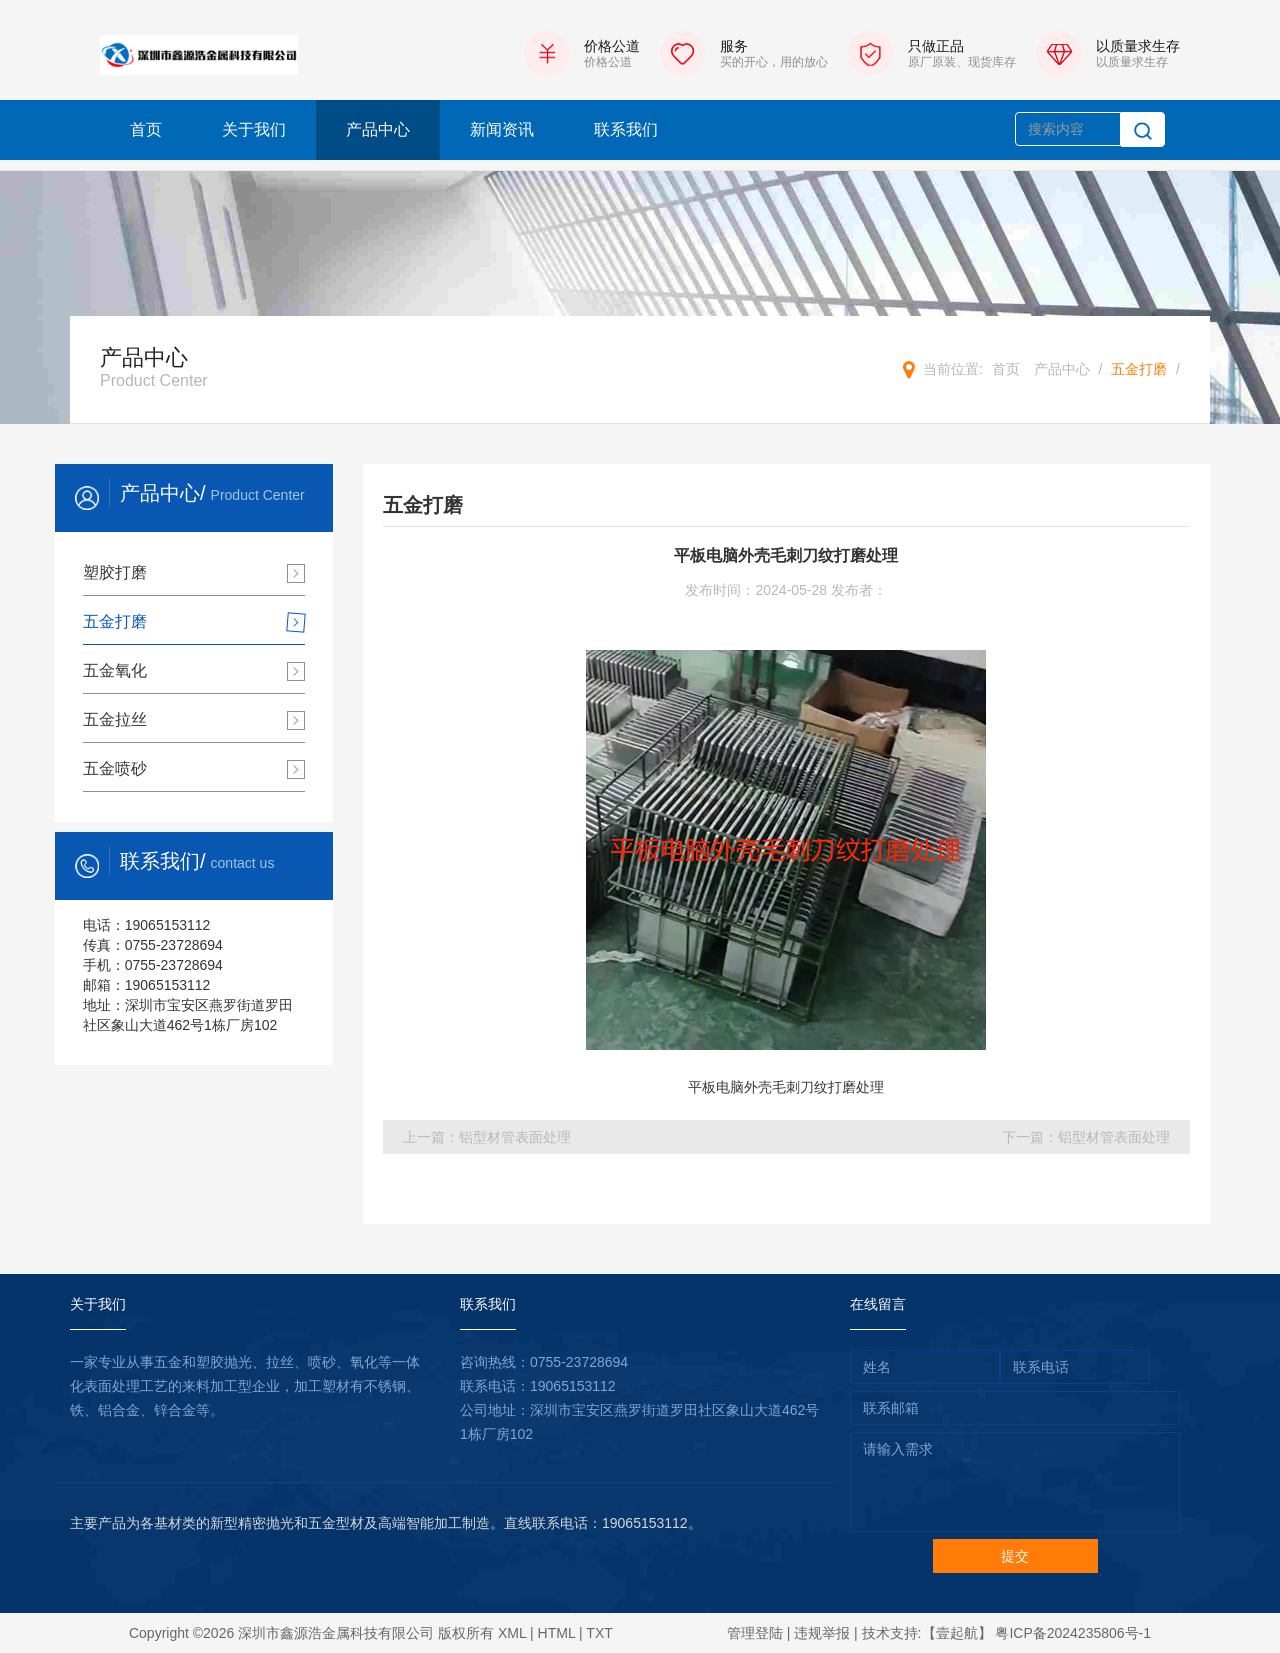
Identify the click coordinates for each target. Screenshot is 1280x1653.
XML (512, 1633)
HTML (557, 1633)
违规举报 (822, 1633)
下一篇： (1086, 1137)
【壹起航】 (957, 1633)
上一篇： (487, 1137)
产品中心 (378, 129)
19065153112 (573, 1386)
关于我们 (254, 129)
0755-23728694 (579, 1362)
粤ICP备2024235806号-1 (1073, 1633)
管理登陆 (755, 1633)
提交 (1015, 1556)
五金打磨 (1139, 369)
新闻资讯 (502, 129)
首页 (146, 129)
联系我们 (626, 129)
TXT (599, 1633)
